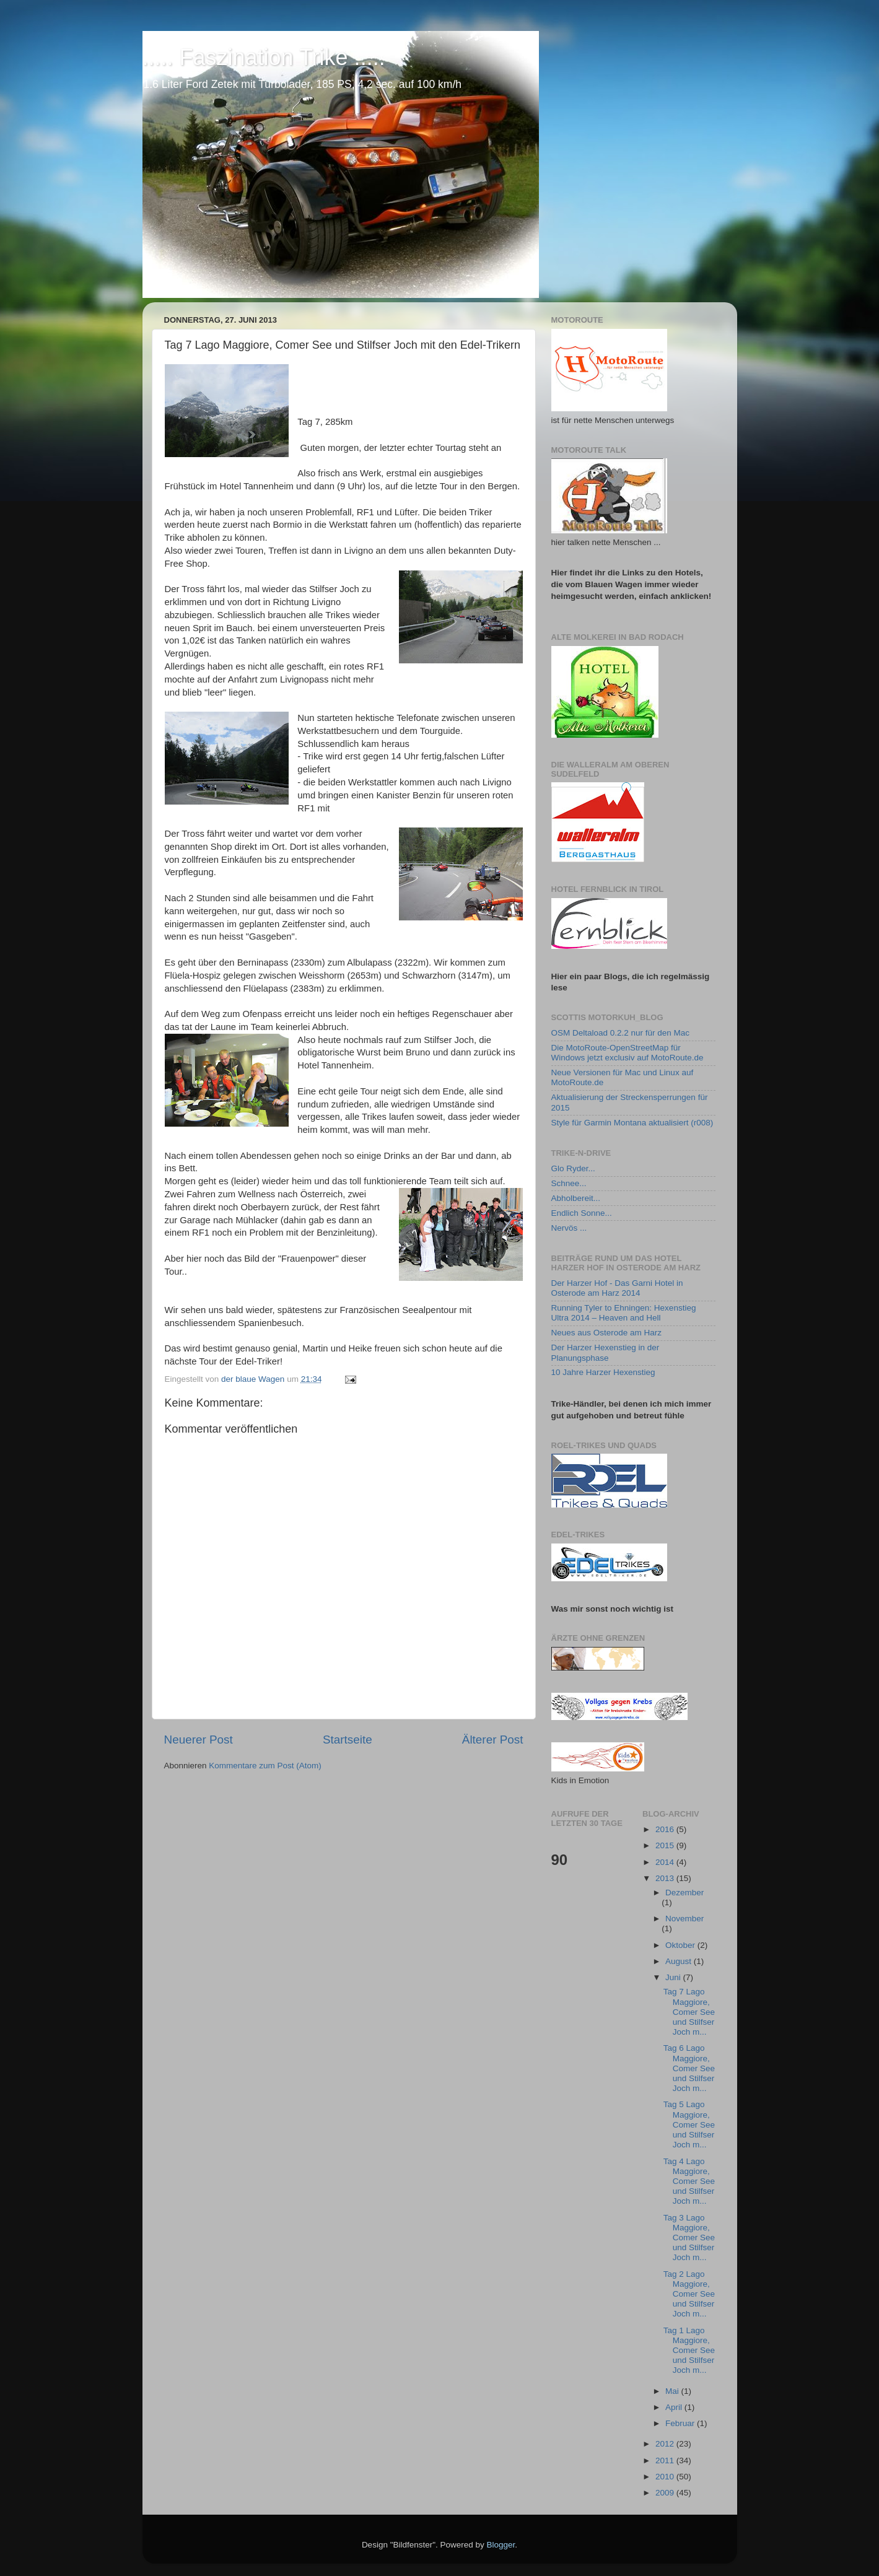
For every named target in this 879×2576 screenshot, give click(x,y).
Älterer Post (492, 1739)
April (674, 2407)
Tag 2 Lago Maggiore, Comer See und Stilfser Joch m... (689, 2294)
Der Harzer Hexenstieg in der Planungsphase (605, 1352)
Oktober (681, 1945)
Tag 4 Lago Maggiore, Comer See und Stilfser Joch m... (689, 2181)
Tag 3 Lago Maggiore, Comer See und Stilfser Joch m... (689, 2238)
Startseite (347, 1739)
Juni (674, 1977)
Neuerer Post (198, 1739)
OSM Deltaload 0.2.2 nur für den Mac (620, 1032)
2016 (665, 1829)
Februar (681, 2423)
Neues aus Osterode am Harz (606, 1332)
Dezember (684, 1892)
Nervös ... (569, 1228)
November (684, 1918)
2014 (665, 1862)
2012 (665, 2443)
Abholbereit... (576, 1198)
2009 (665, 2492)
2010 (665, 2476)
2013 (665, 1878)
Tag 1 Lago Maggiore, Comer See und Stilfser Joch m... (689, 2350)
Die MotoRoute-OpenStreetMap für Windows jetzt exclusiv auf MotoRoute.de (627, 1052)
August (679, 1961)
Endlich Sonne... (581, 1213)
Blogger (501, 2544)
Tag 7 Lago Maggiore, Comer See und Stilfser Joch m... (689, 2012)
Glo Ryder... (573, 1168)
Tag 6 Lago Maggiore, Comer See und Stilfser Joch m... (689, 2068)
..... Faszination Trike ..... (263, 57)
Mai (673, 2391)
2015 (665, 1845)
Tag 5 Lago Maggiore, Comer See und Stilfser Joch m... (689, 2124)
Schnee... (569, 1183)
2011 (665, 2460)
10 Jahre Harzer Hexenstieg (603, 1372)
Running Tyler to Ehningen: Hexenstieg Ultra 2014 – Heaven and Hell (623, 1312)
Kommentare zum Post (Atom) (265, 1765)
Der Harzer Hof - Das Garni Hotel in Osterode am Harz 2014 (617, 1288)
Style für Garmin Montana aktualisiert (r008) (632, 1122)
